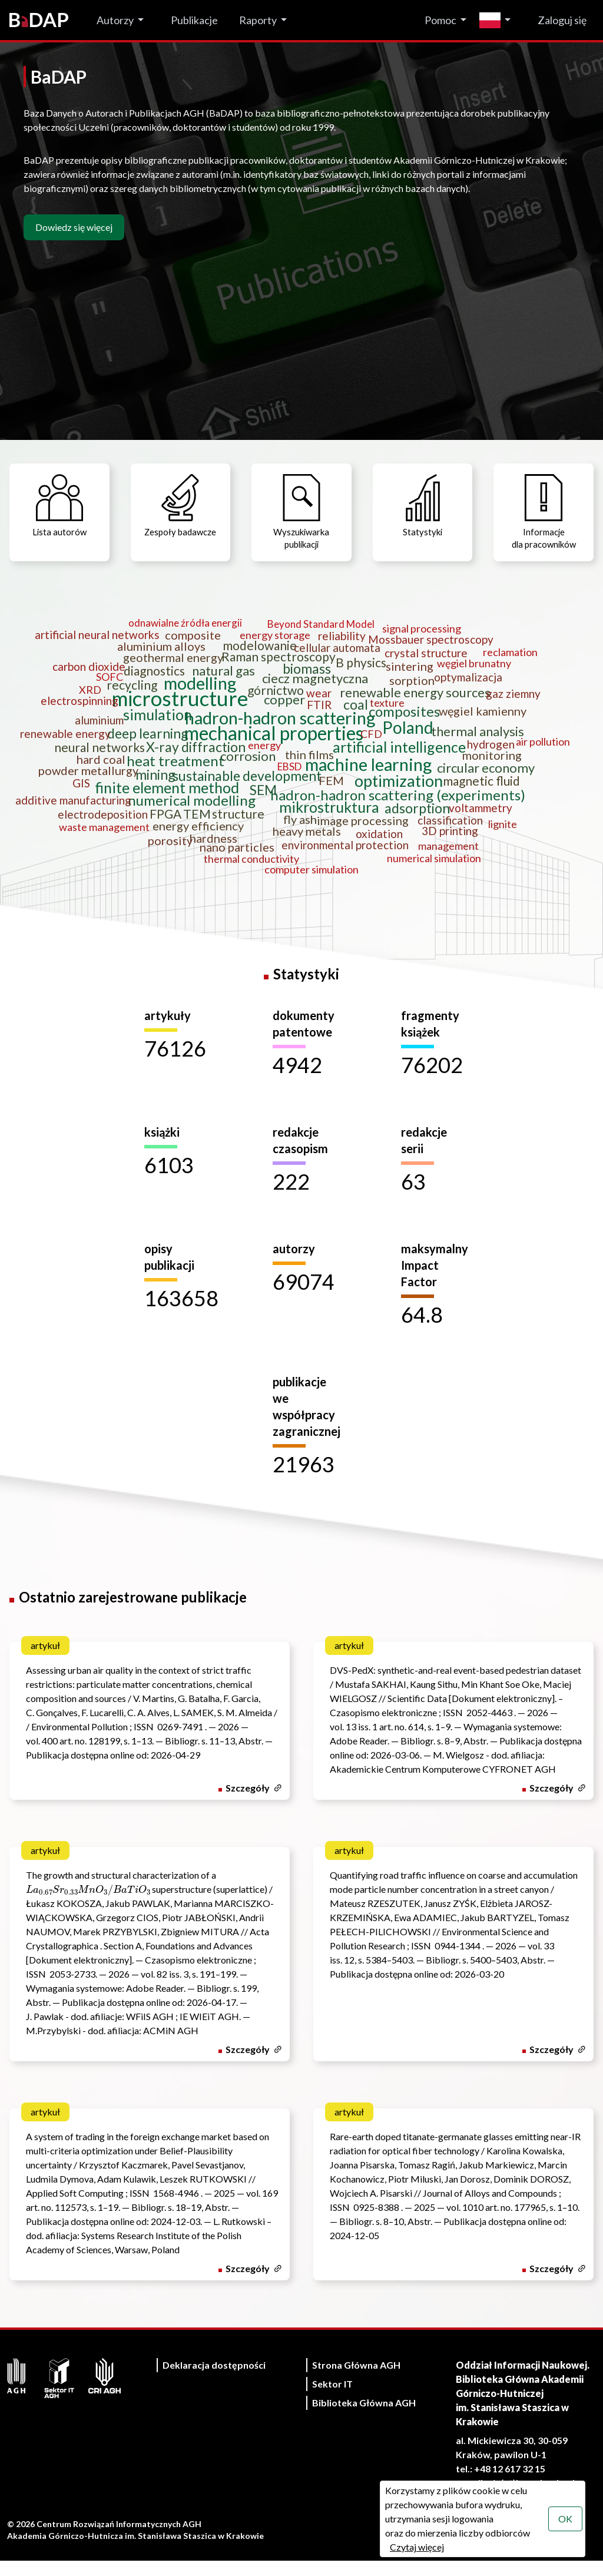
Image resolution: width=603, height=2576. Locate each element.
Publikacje (194, 20)
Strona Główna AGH (356, 2380)
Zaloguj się (562, 20)
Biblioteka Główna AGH (364, 2417)
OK (564, 2518)
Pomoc (440, 20)
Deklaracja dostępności (214, 2380)
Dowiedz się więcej (73, 227)
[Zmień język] (497, 20)
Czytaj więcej (416, 2546)
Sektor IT (332, 2399)
